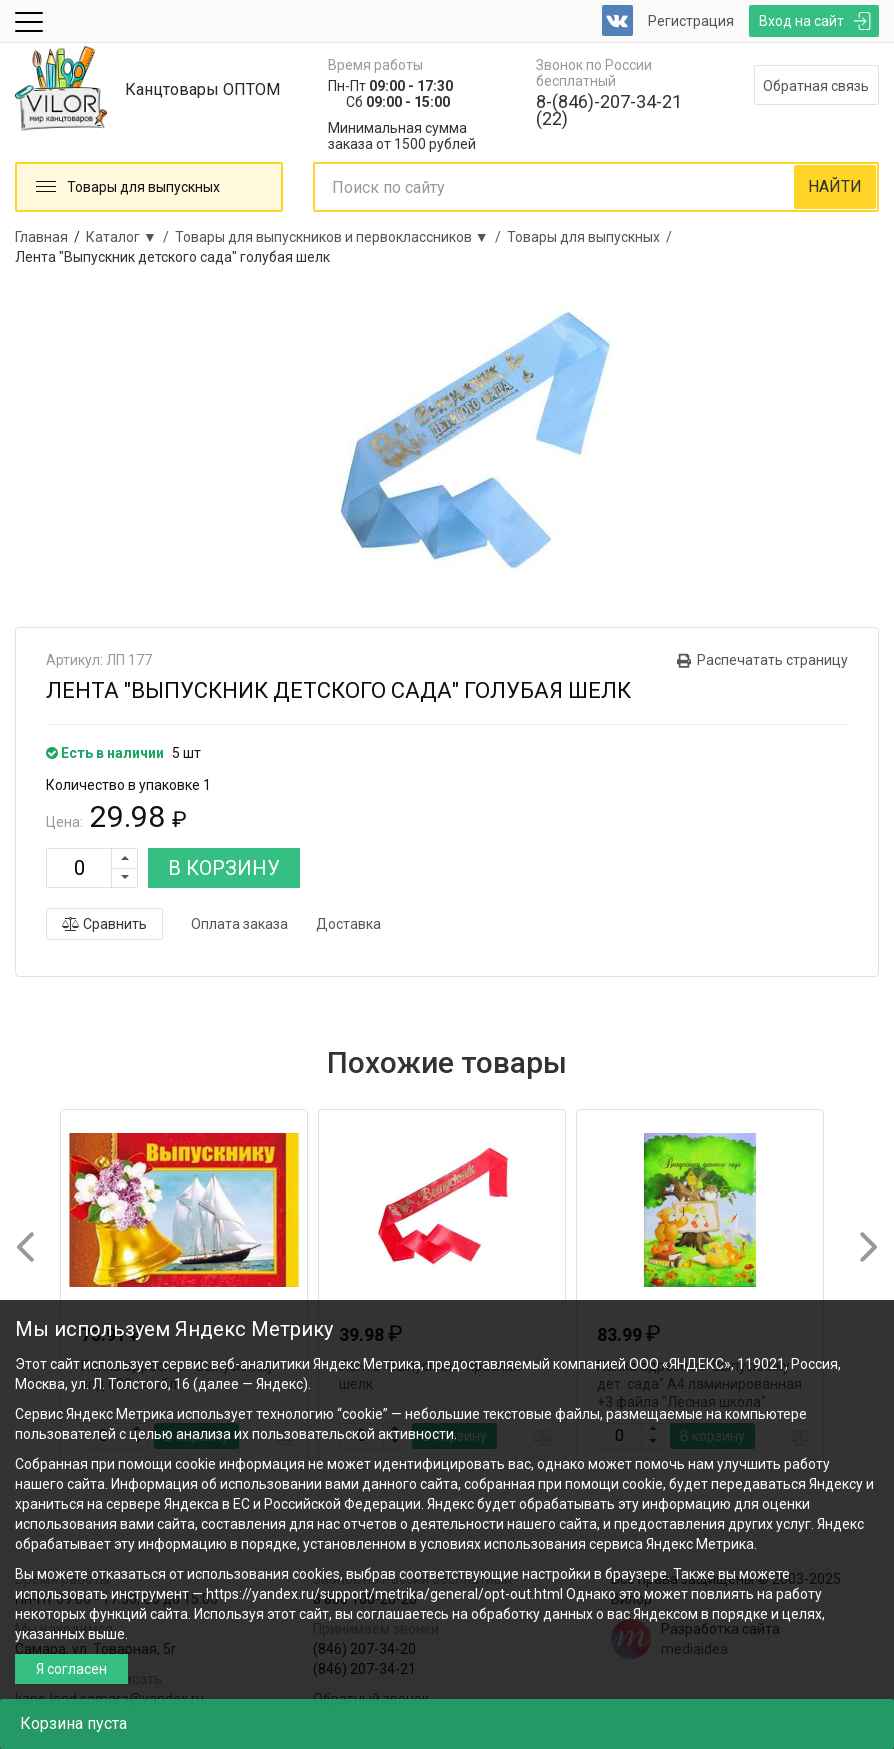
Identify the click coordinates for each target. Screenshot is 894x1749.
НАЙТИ (835, 186)
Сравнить (104, 924)
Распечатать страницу (772, 660)
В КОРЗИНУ (224, 868)
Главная (41, 237)
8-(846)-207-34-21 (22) (609, 110)
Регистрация (691, 21)
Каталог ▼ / (130, 237)
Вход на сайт (801, 21)
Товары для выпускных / (592, 237)
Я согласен (71, 1669)
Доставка (348, 924)
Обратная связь (816, 86)
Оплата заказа (239, 924)
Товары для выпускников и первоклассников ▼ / (341, 237)
